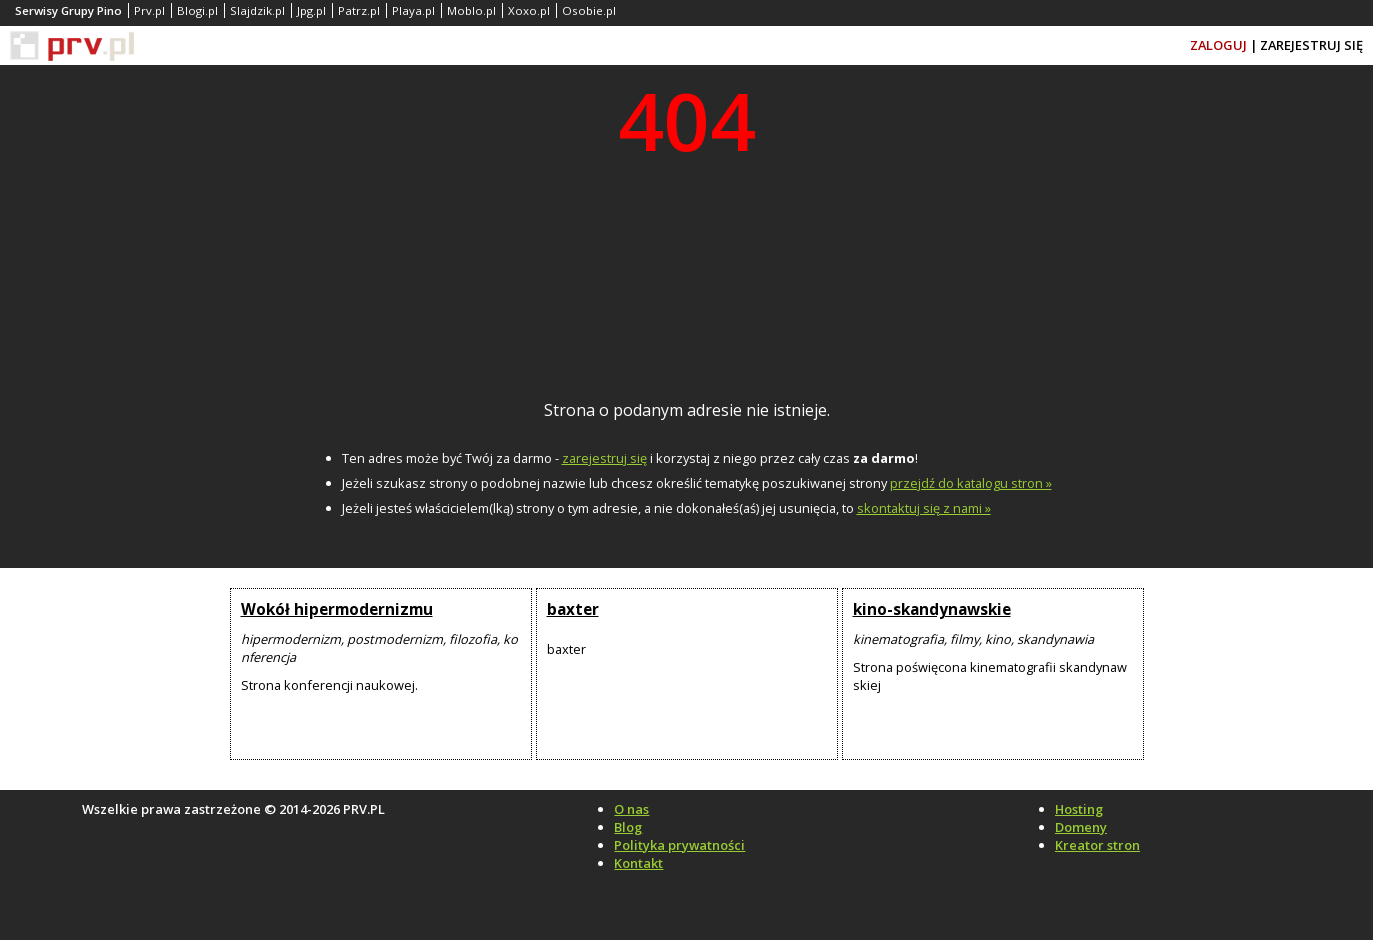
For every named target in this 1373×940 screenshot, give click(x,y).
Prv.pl (149, 10)
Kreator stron (1097, 845)
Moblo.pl (471, 10)
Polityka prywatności (679, 845)
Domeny (1081, 827)
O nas (631, 809)
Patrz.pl (359, 10)
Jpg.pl (311, 10)
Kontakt (638, 863)
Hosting (1079, 809)
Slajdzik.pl (257, 10)
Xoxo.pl (529, 10)
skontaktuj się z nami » (924, 508)
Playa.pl (413, 10)
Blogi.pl (197, 10)
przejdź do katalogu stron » (971, 483)
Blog (628, 827)
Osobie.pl (589, 10)
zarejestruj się (604, 458)
